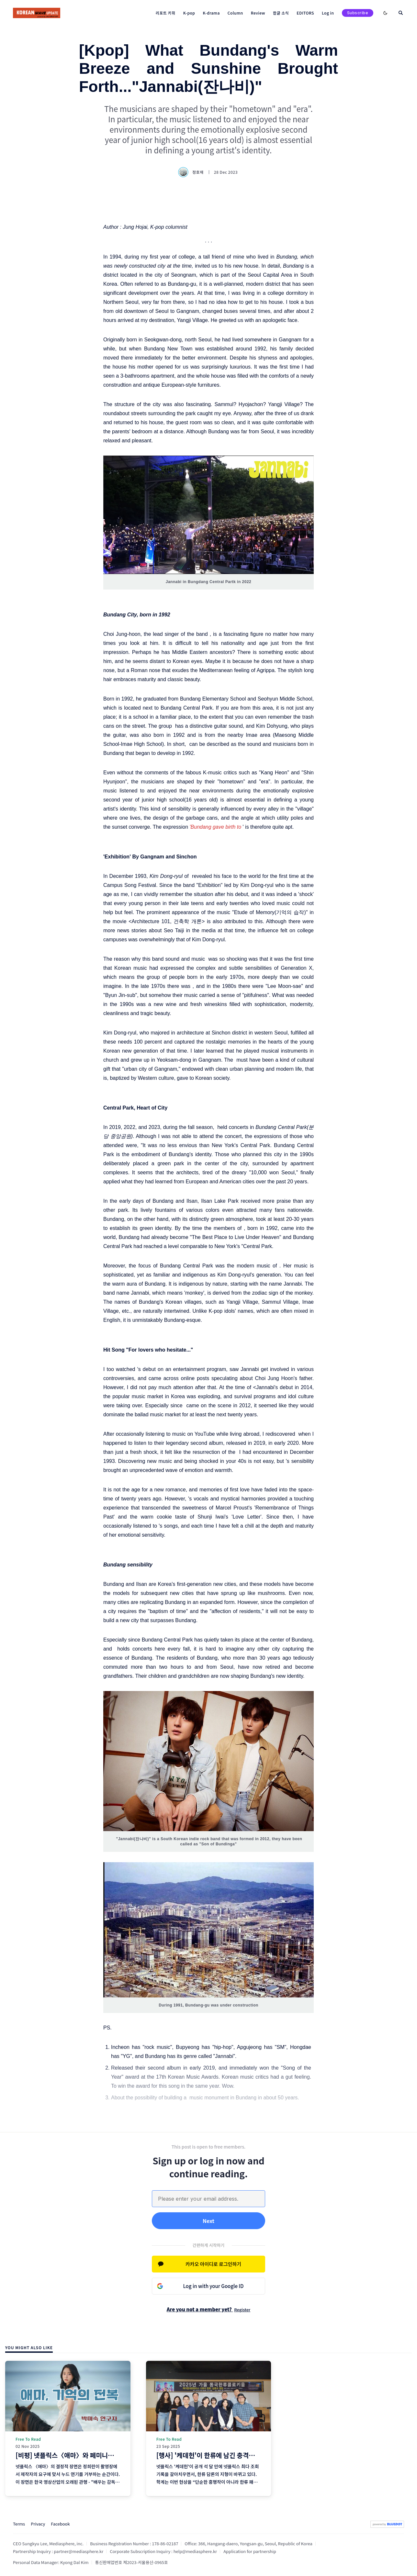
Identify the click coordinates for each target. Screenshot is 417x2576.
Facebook (60, 2524)
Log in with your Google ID (213, 2286)
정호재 (191, 172)
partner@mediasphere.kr (78, 2551)
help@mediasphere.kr (195, 2551)
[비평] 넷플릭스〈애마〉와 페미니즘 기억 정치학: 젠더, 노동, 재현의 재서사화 (120, 2455)
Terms (19, 2524)
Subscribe (357, 12)
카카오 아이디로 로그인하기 (213, 2264)
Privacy (38, 2524)
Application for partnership (249, 2551)
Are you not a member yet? (209, 2309)
